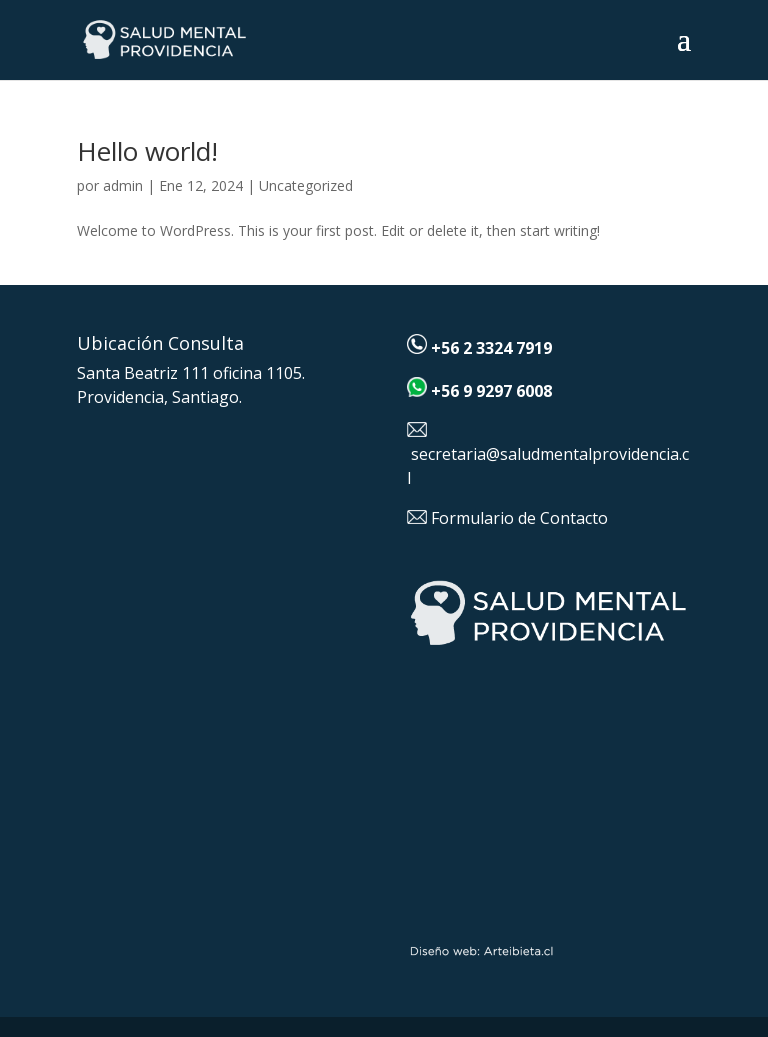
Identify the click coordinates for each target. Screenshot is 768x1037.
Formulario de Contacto (519, 518)
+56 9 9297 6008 (491, 391)
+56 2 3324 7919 (491, 348)
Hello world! (147, 151)
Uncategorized (306, 185)
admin (123, 185)
